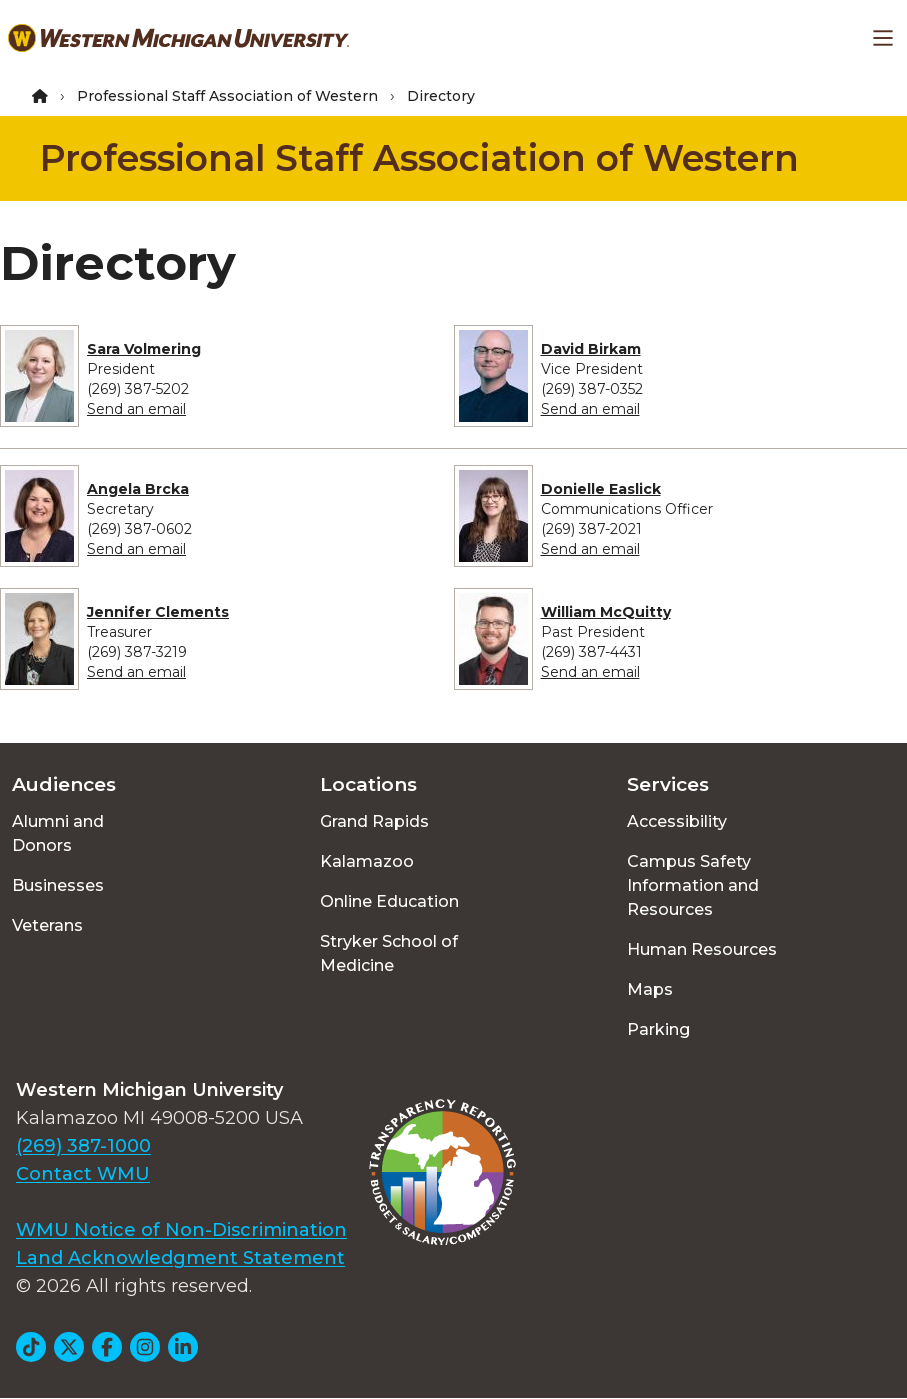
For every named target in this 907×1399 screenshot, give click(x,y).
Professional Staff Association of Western (227, 96)
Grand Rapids (374, 821)
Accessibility (677, 821)
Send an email (136, 409)
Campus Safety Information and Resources (693, 885)
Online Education (389, 901)
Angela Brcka (138, 489)
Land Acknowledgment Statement (180, 1258)
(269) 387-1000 (83, 1146)
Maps (650, 989)
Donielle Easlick (601, 489)
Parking (658, 1029)
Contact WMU (83, 1174)
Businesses (58, 885)
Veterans (47, 925)
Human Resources (702, 949)
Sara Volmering (144, 349)
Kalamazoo (367, 861)
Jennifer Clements (158, 612)
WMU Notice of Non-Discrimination (181, 1230)
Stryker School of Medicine (389, 953)
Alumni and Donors (58, 833)
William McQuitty (606, 612)
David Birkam (591, 349)
